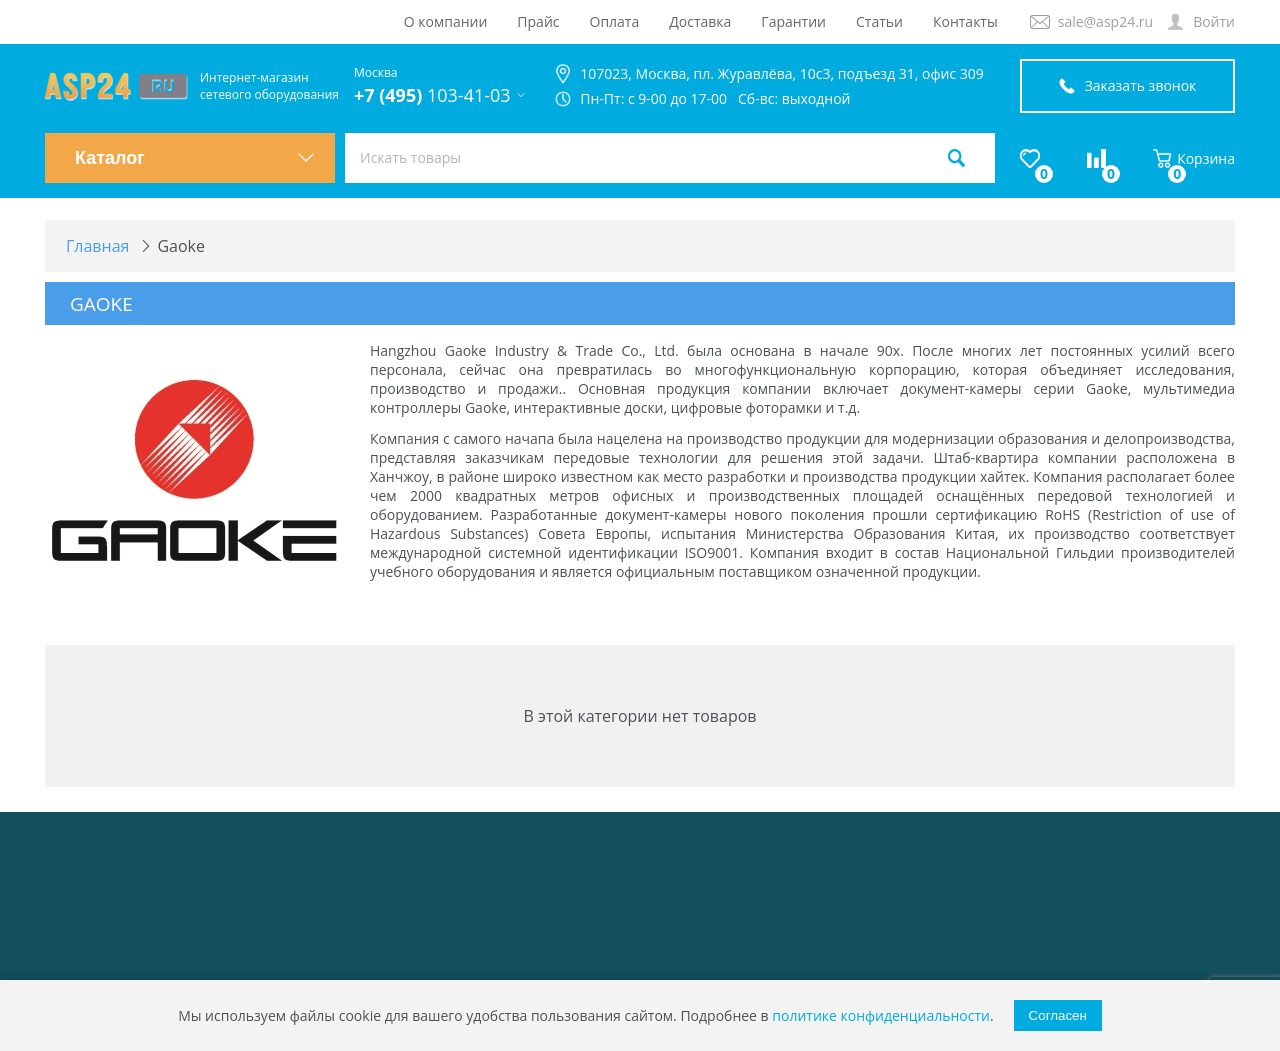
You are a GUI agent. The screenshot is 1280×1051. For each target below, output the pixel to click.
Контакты (965, 21)
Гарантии (793, 21)
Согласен (1058, 1015)
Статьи (879, 21)
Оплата (615, 21)
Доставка (700, 21)
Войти (1214, 21)
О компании (446, 21)
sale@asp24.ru (1105, 21)
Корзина (1194, 158)
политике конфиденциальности (881, 1015)
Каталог (195, 158)
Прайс (538, 21)
